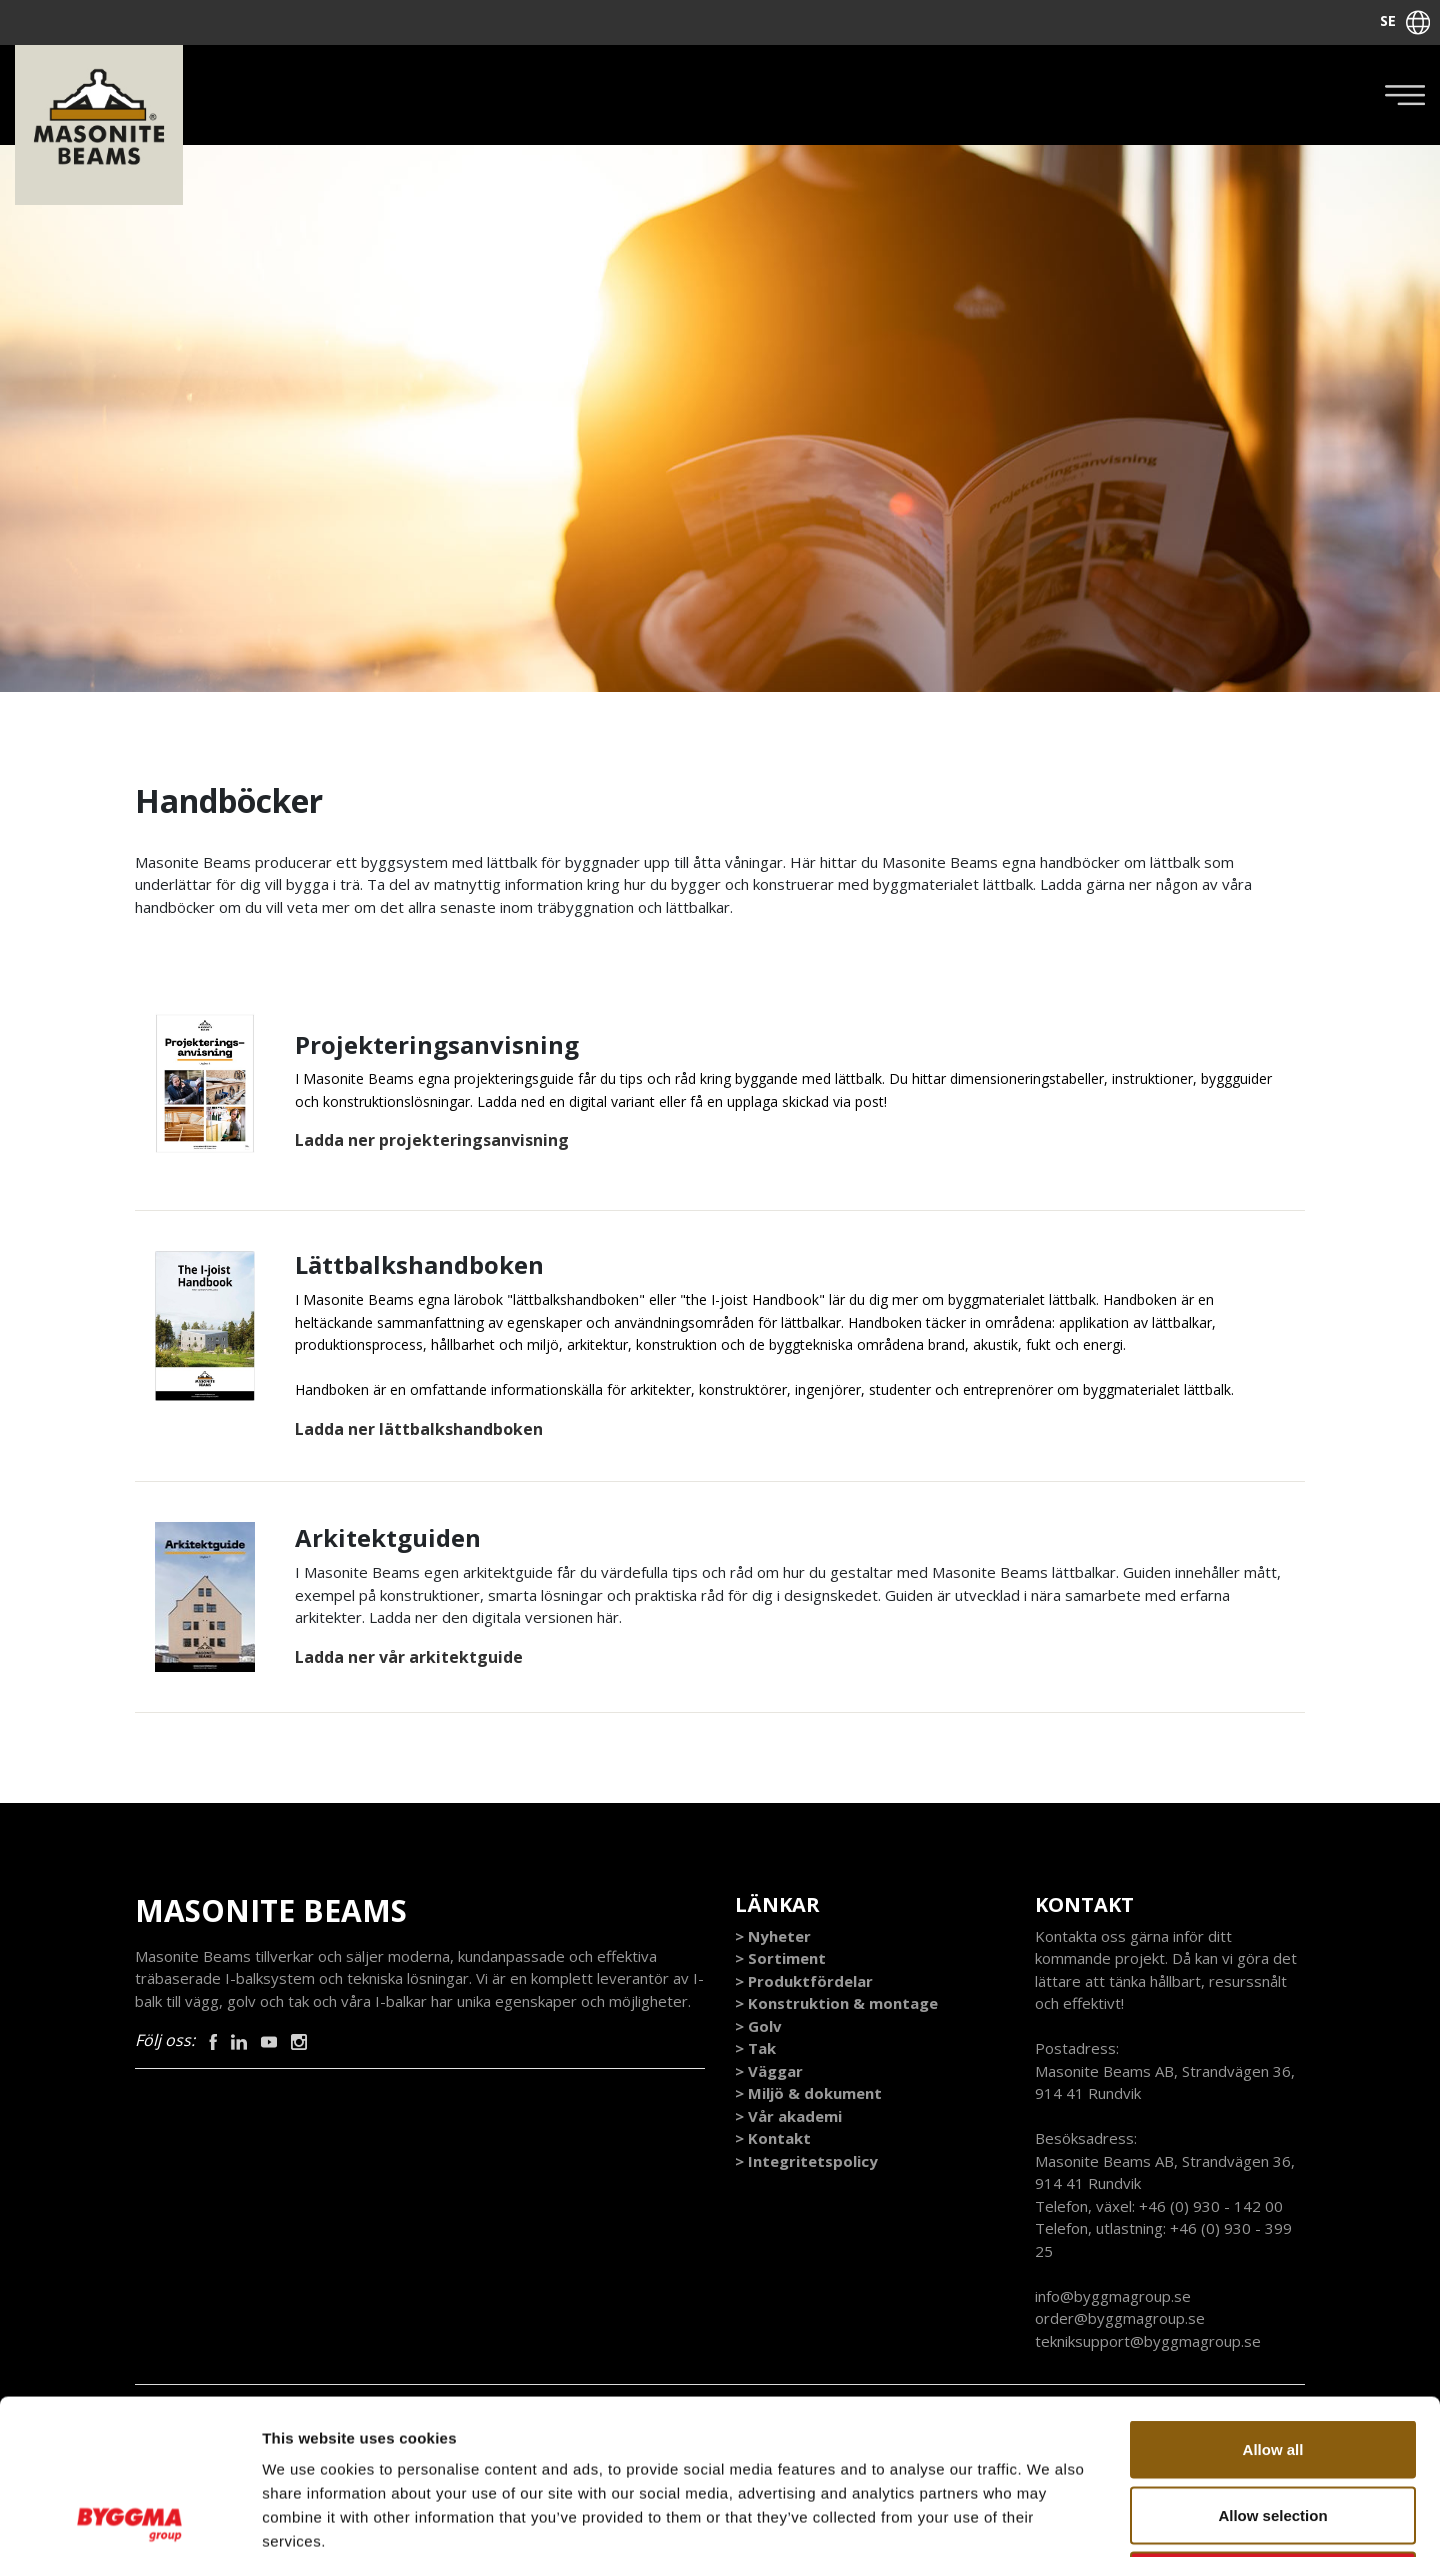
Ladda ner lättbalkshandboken (419, 1429)
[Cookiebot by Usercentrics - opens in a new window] (129, 2518)
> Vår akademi (788, 2116)
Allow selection (1272, 2360)
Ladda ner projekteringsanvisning (432, 1140)
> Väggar (769, 2071)
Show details (1049, 2517)
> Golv (758, 2026)
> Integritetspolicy (806, 2161)
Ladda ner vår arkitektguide (409, 1657)
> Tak (755, 2048)
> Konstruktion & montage (836, 2003)
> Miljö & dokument (808, 2093)
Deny (1273, 2425)
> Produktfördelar (804, 1981)
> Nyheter (773, 1936)
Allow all (1273, 2294)
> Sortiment (780, 1958)
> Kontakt (773, 2138)
